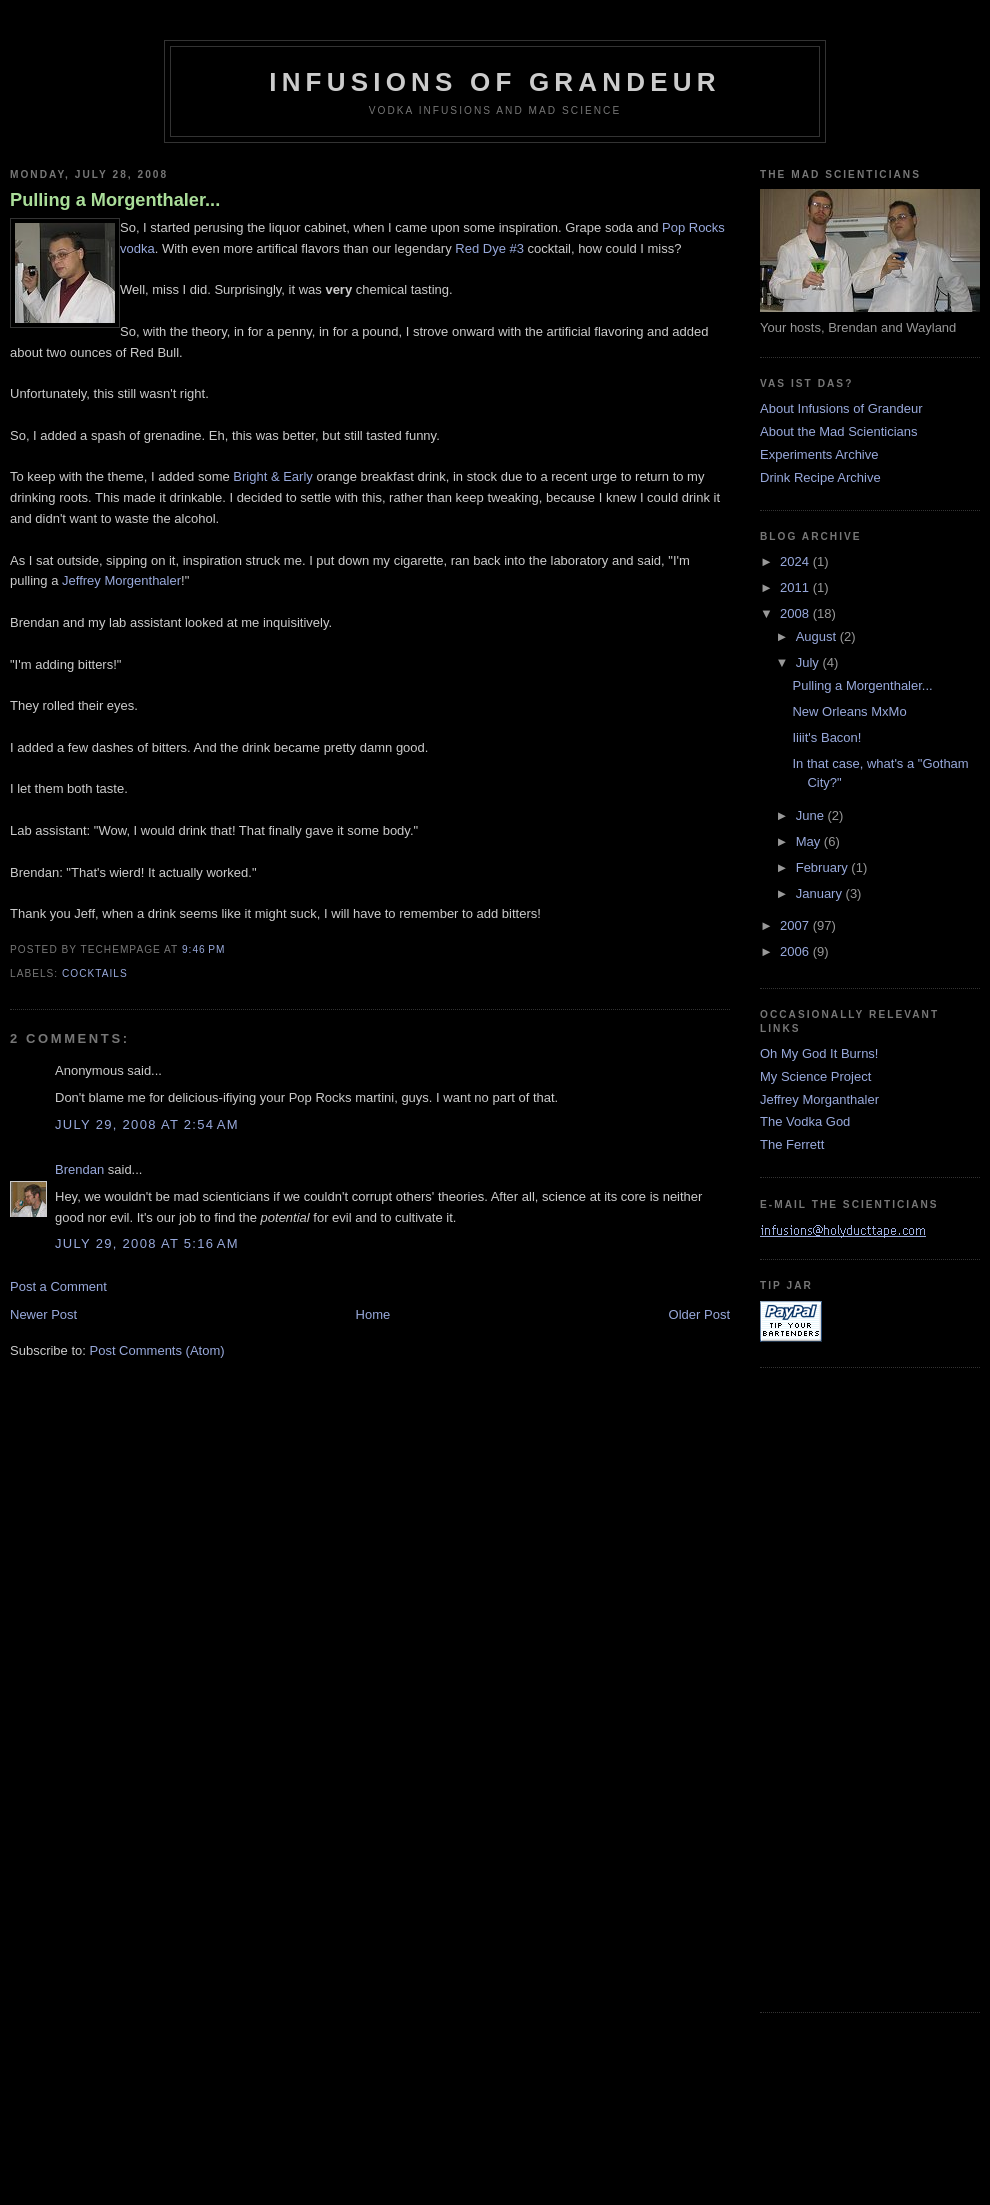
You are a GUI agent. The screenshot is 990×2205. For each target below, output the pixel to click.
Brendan (79, 1169)
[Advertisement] (840, 1687)
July (809, 662)
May (810, 841)
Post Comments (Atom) (157, 1350)
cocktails (95, 973)
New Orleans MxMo (849, 711)
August (818, 636)
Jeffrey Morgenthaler (121, 580)
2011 (796, 587)
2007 (796, 925)
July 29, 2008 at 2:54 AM (147, 1124)
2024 (796, 561)
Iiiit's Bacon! (826, 737)
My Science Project (815, 1076)
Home (373, 1314)
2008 (796, 613)
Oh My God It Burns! (819, 1053)
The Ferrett (792, 1144)
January (821, 893)
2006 (796, 951)
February (824, 867)
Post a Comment (58, 1286)
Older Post (699, 1314)
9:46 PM (203, 949)
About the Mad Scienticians (839, 431)
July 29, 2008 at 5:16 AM (147, 1243)
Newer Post (43, 1314)
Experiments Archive (819, 454)
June (812, 815)
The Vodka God (805, 1121)
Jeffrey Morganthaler (819, 1099)
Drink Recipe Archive (820, 477)
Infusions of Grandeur (495, 82)
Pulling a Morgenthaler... (115, 200)
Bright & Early (272, 476)
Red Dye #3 (489, 248)
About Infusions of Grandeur (841, 408)
